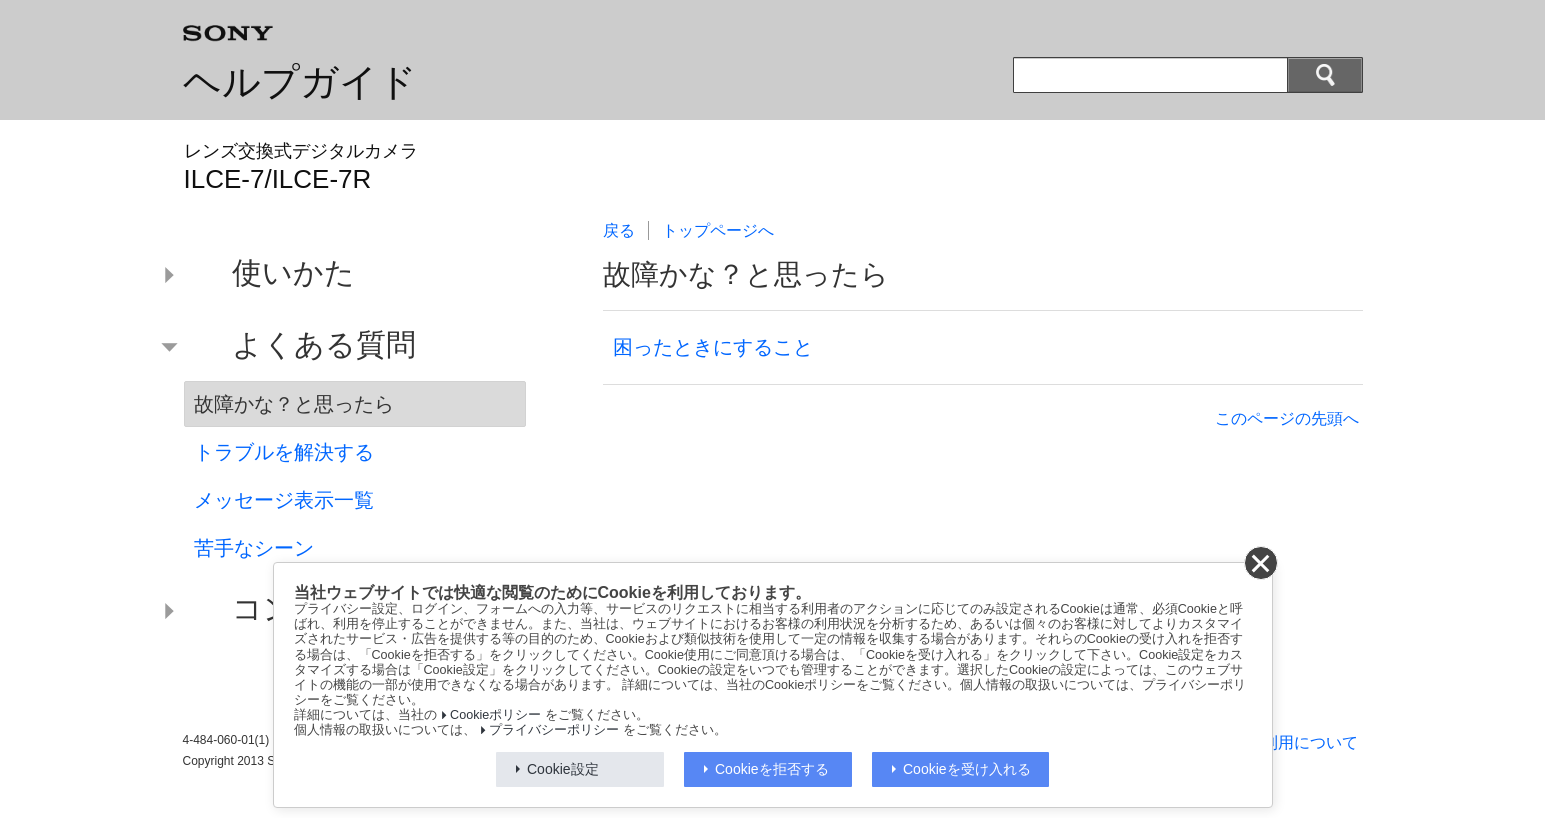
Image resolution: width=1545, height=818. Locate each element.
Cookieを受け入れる (967, 769)
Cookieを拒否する (772, 769)
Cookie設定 (563, 769)
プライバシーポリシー (554, 730)
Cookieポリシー (495, 715)
